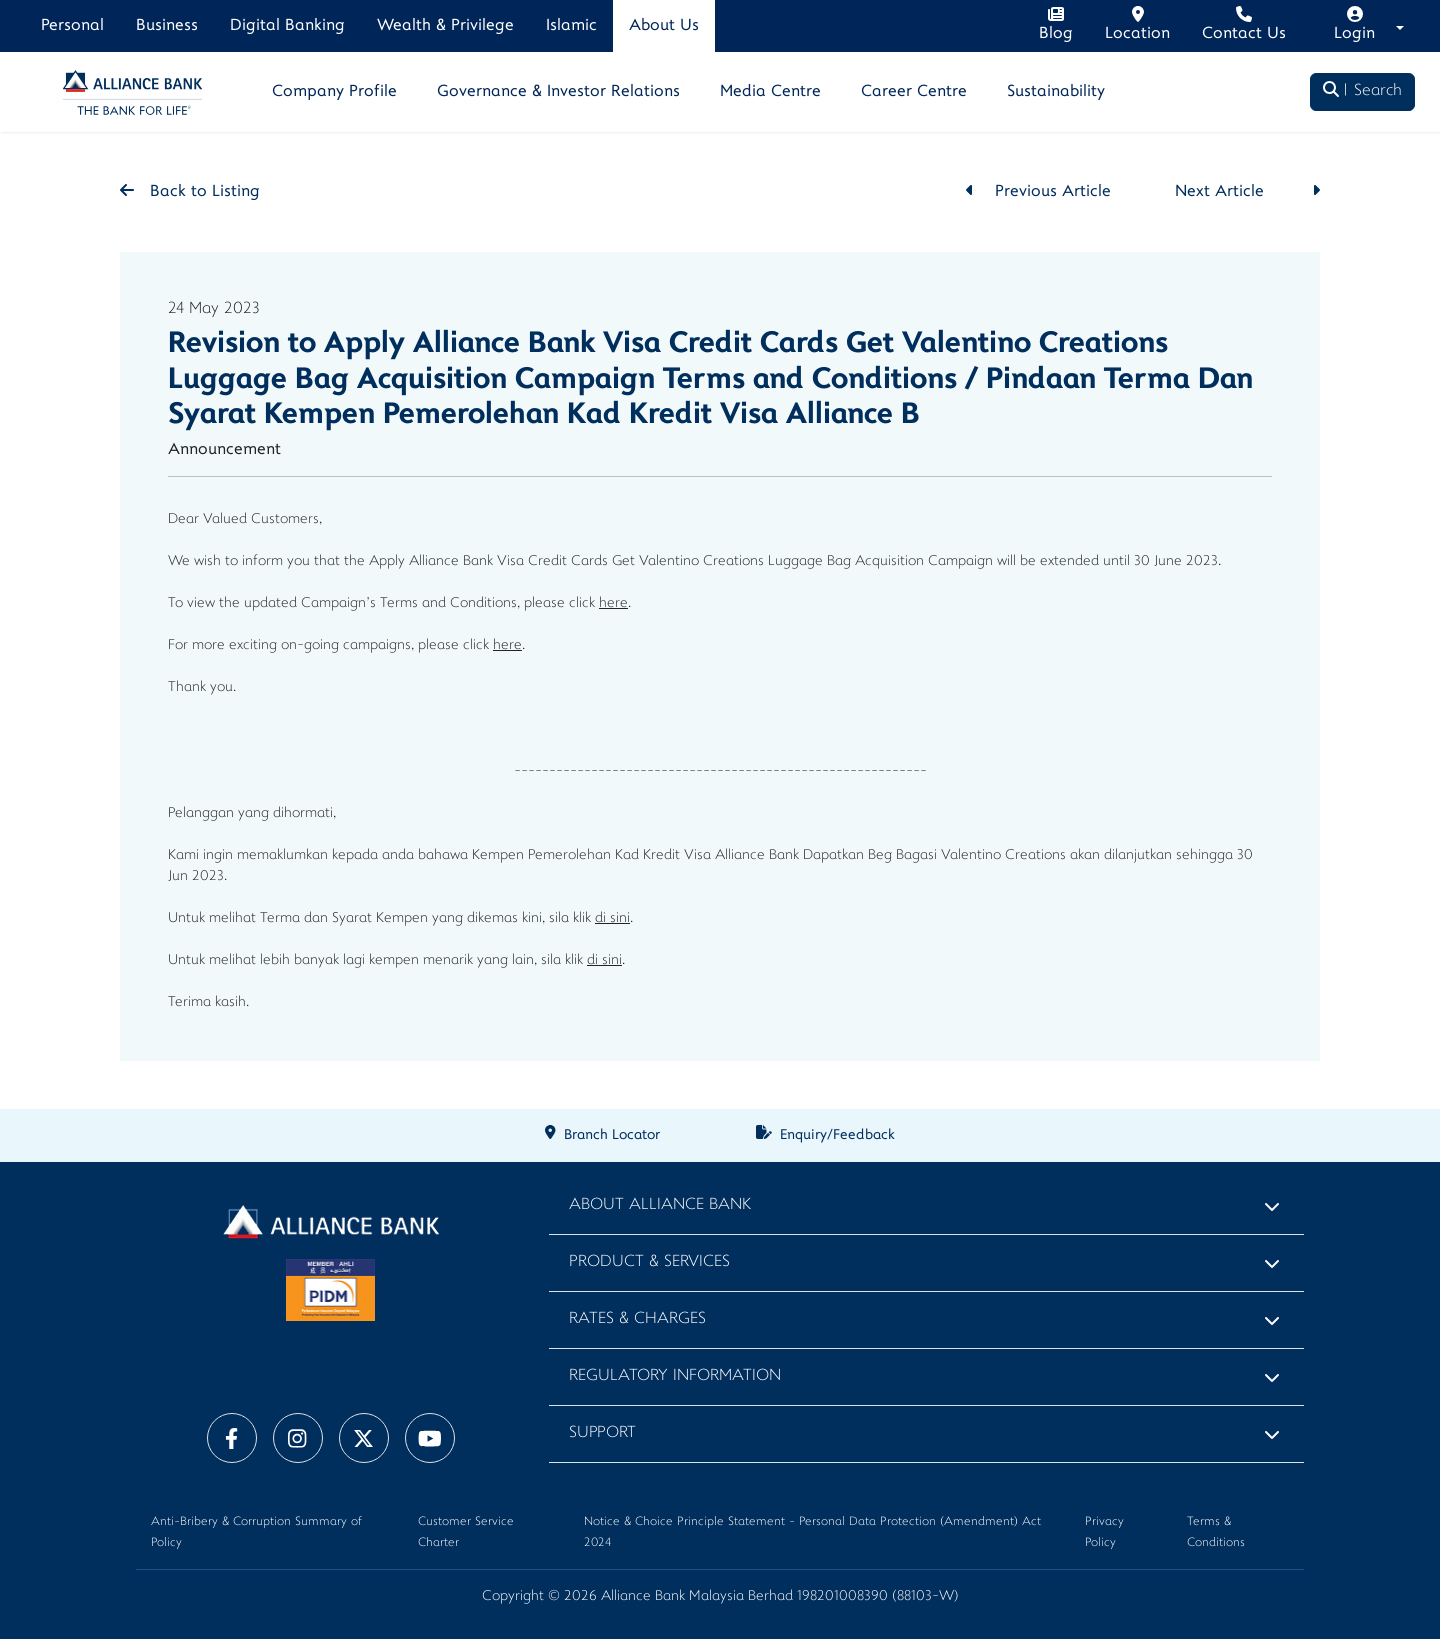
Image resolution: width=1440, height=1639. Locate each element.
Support (602, 1433)
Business (167, 26)
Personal (72, 26)
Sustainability (1056, 92)
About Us (664, 26)
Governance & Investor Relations (558, 92)
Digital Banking (287, 26)
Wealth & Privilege (445, 26)
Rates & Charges (637, 1319)
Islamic (571, 26)
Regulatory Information (675, 1376)
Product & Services (649, 1262)
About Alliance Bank (660, 1205)
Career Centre (914, 92)
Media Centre (770, 92)
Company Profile (334, 92)
